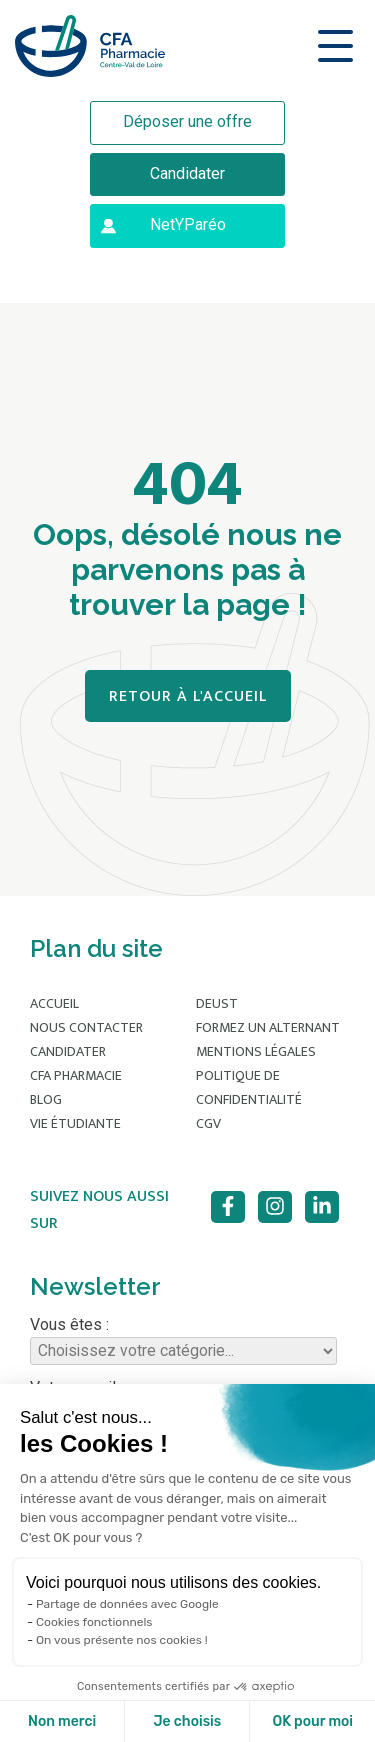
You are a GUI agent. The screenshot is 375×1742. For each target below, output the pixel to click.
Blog (46, 1099)
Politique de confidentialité (249, 1087)
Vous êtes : (183, 1340)
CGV (208, 1123)
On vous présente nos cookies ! (122, 1640)
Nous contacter (86, 1027)
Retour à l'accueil (188, 696)
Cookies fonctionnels (94, 1622)
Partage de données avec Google (127, 1604)
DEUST (217, 1003)
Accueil (54, 1003)
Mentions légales (256, 1051)
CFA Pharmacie (76, 1075)
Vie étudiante (75, 1123)
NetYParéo (188, 224)
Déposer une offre (187, 121)
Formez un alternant (268, 1027)
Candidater (187, 173)
